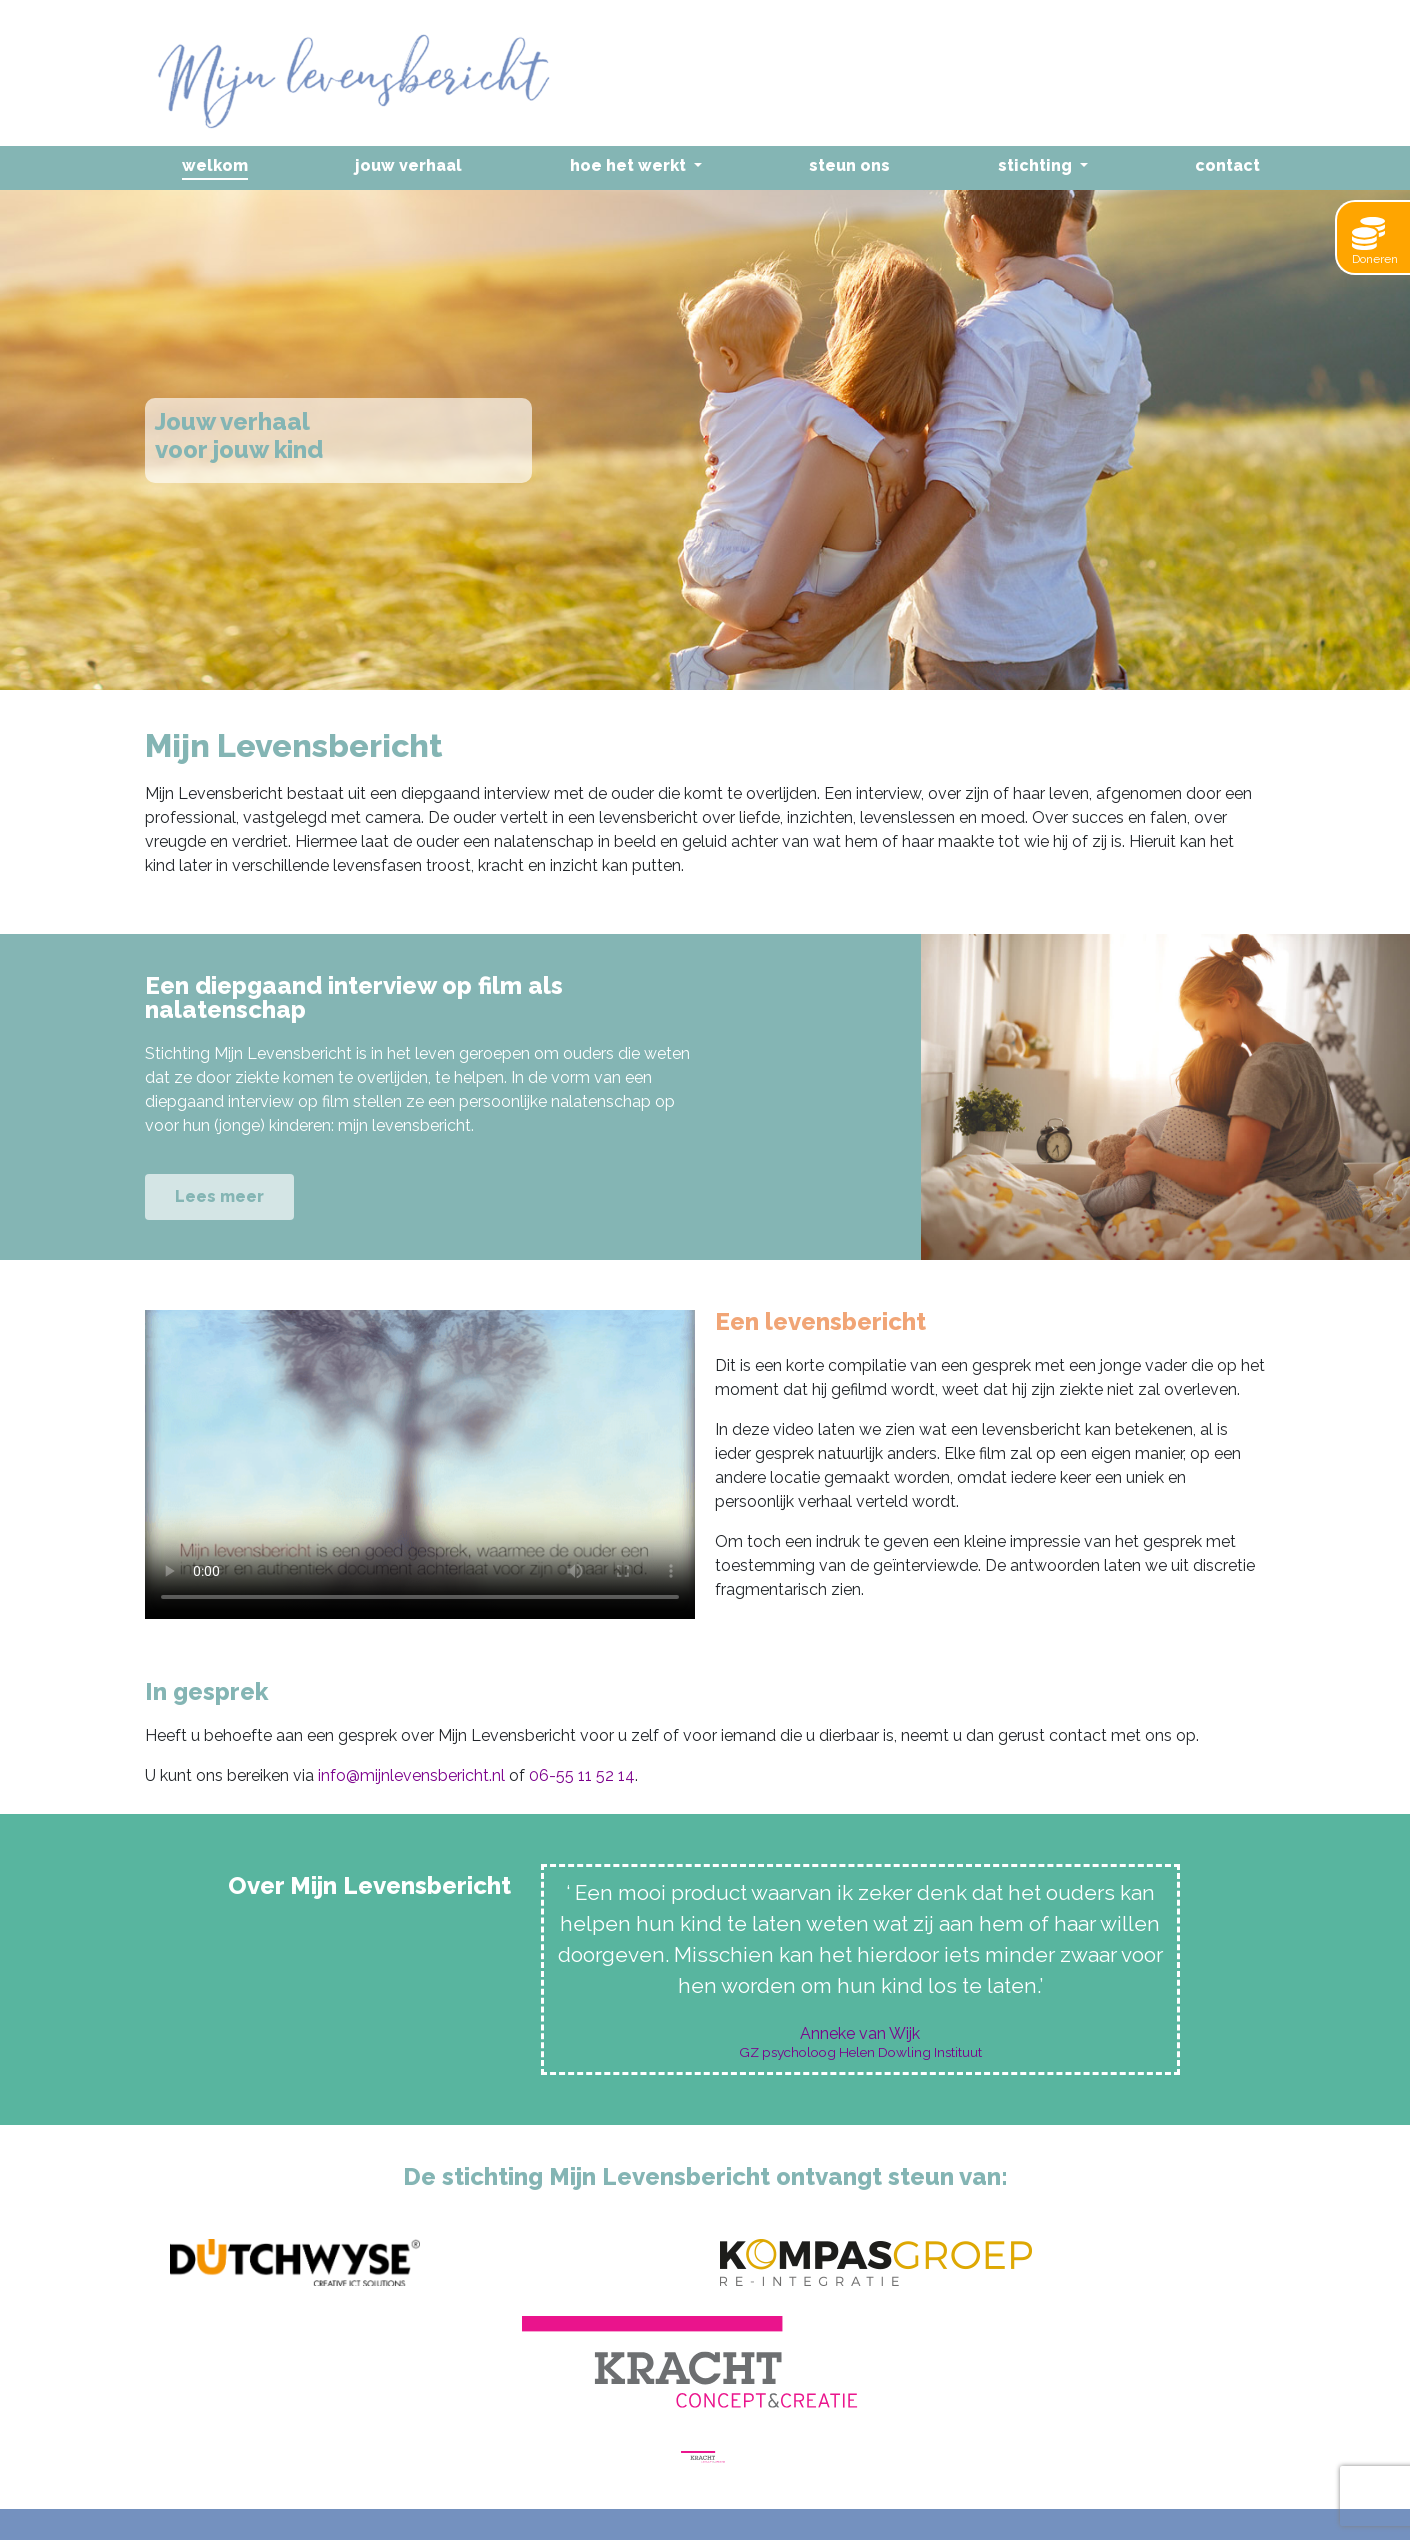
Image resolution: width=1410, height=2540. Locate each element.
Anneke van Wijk (860, 2033)
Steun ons (849, 165)
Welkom (215, 165)
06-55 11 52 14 (582, 1775)
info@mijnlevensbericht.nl (411, 1775)
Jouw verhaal (408, 165)
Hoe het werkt (630, 165)
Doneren (1375, 241)
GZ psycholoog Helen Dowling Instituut (860, 2053)
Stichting (1037, 165)
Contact (1227, 165)
